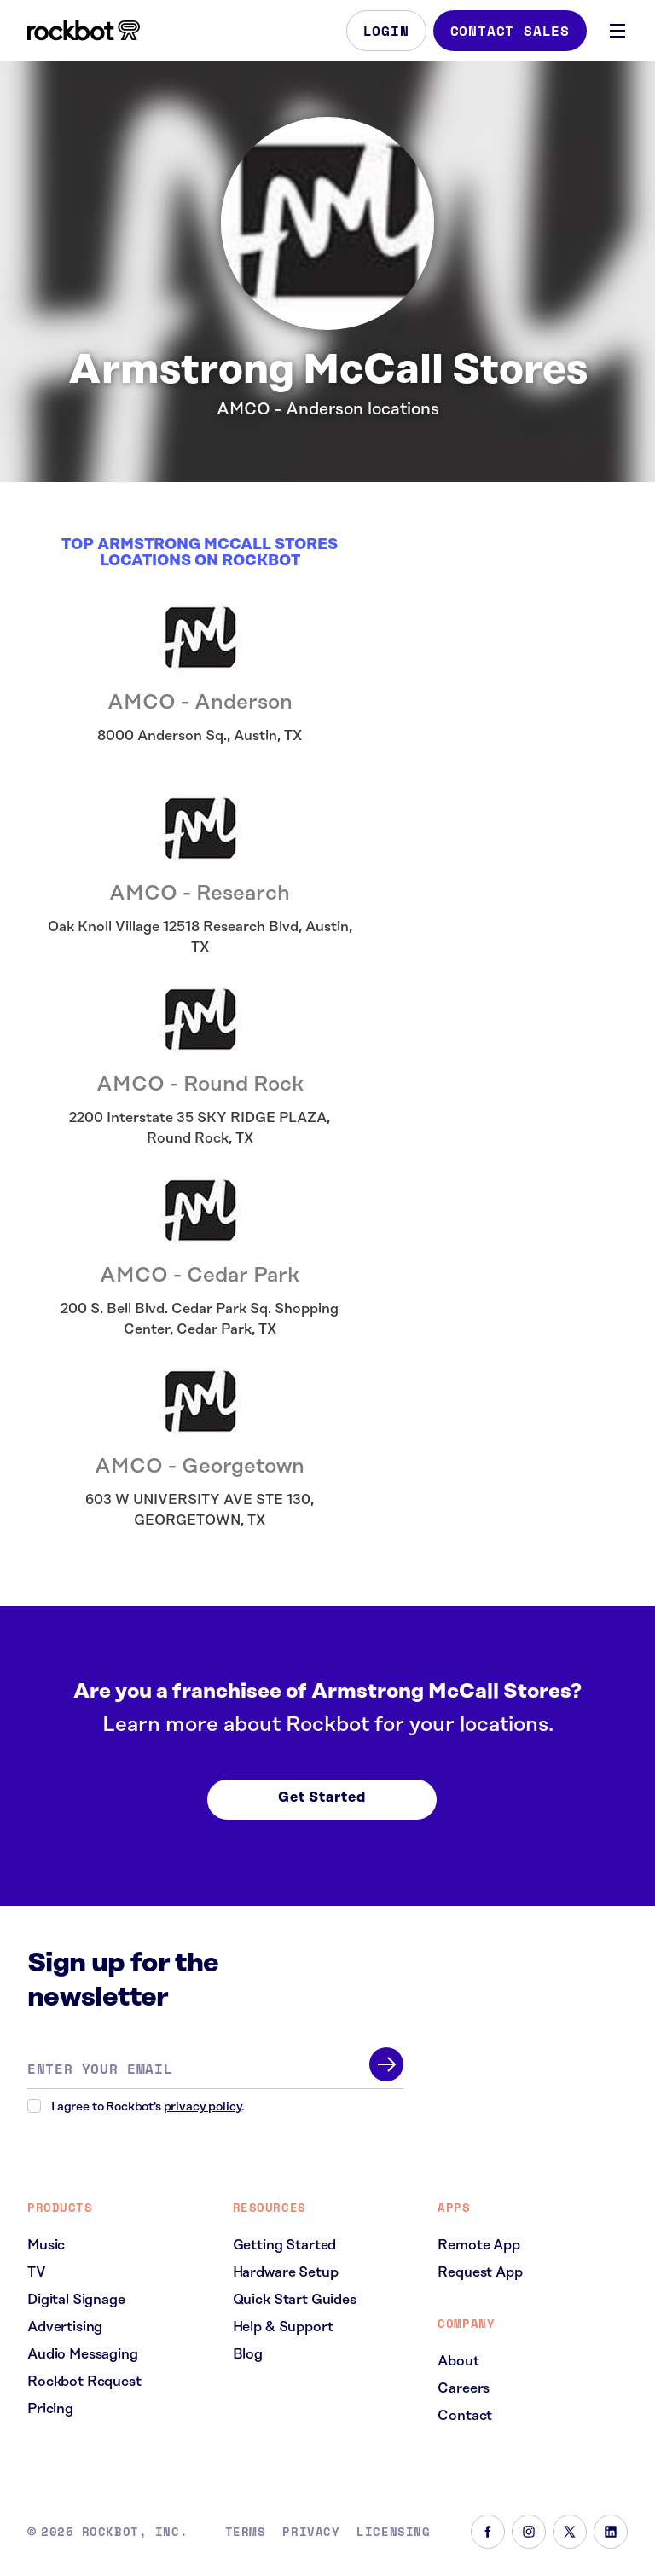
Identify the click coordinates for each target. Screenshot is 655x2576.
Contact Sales (510, 30)
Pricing (50, 2409)
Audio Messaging (82, 2354)
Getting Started (285, 2245)
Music (46, 2245)
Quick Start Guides (294, 2299)
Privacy (310, 2531)
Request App (480, 2272)
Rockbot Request (84, 2381)
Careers (464, 2388)
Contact (465, 2415)
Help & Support (283, 2327)
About (458, 2361)
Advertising (64, 2327)
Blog (248, 2354)
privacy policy (203, 2107)
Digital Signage (76, 2299)
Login (386, 30)
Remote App (478, 2245)
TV (36, 2272)
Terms (245, 2531)
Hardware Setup (286, 2272)
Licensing (393, 2531)
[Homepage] (83, 31)
